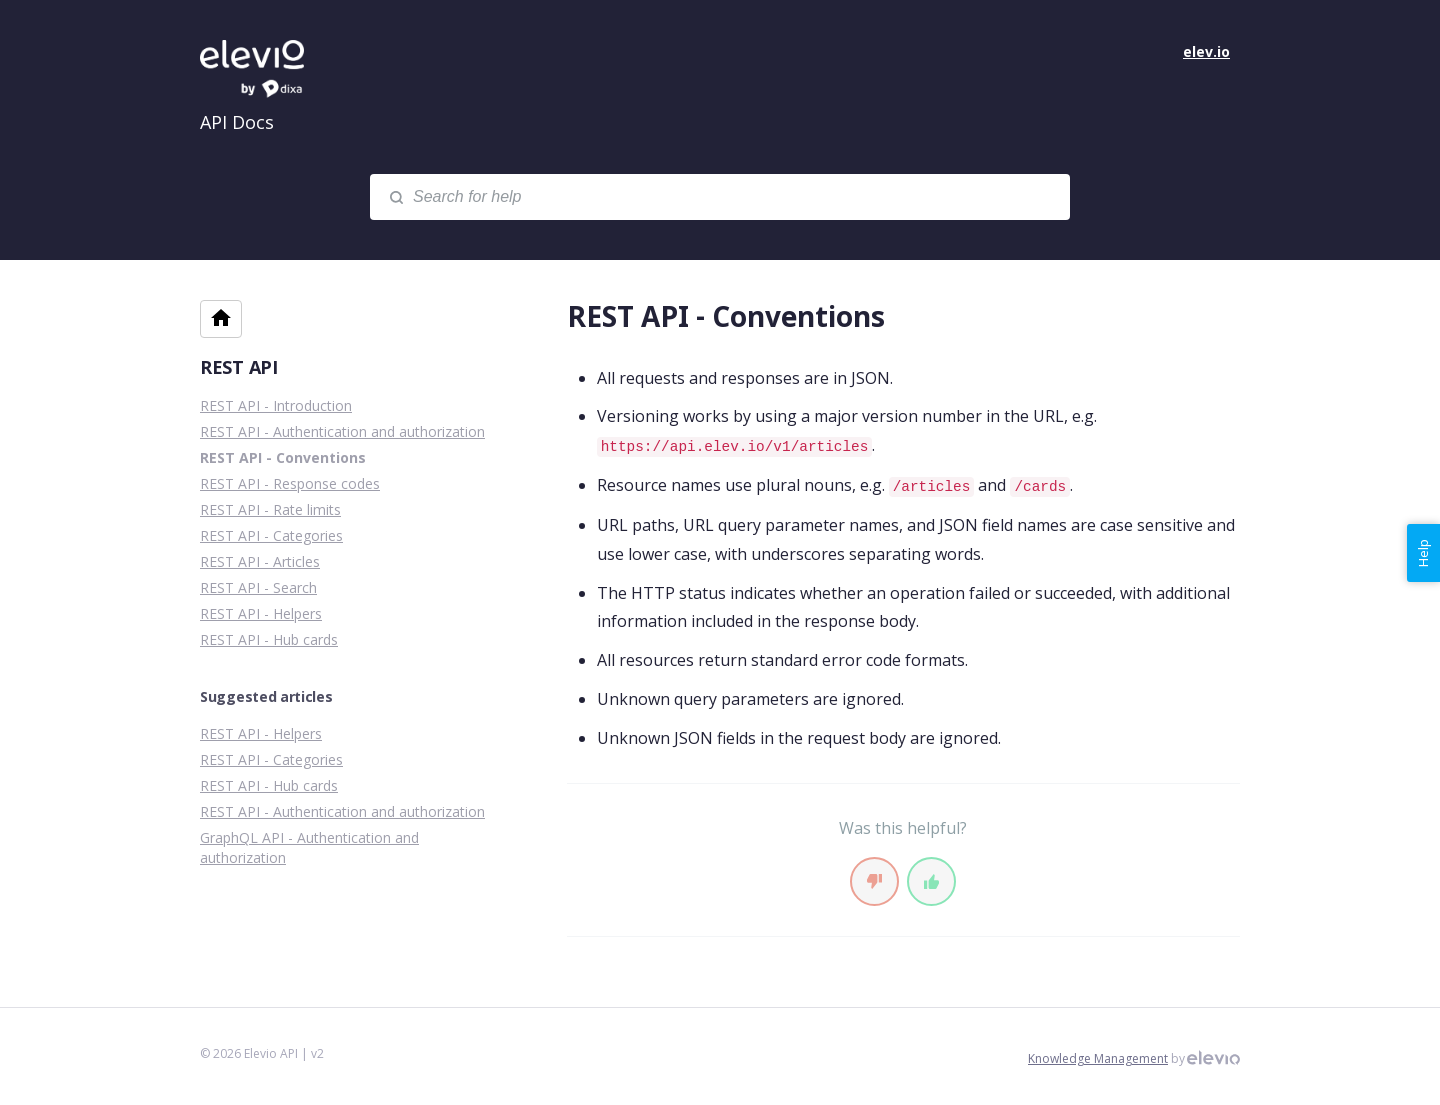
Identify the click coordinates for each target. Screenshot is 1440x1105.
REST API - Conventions (283, 457)
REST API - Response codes (290, 483)
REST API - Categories (271, 535)
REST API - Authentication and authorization (342, 431)
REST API (239, 367)
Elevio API (270, 70)
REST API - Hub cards (269, 639)
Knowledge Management (1098, 1058)
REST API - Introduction (276, 405)
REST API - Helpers (261, 613)
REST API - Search (258, 587)
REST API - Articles (260, 561)
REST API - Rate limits (270, 509)
